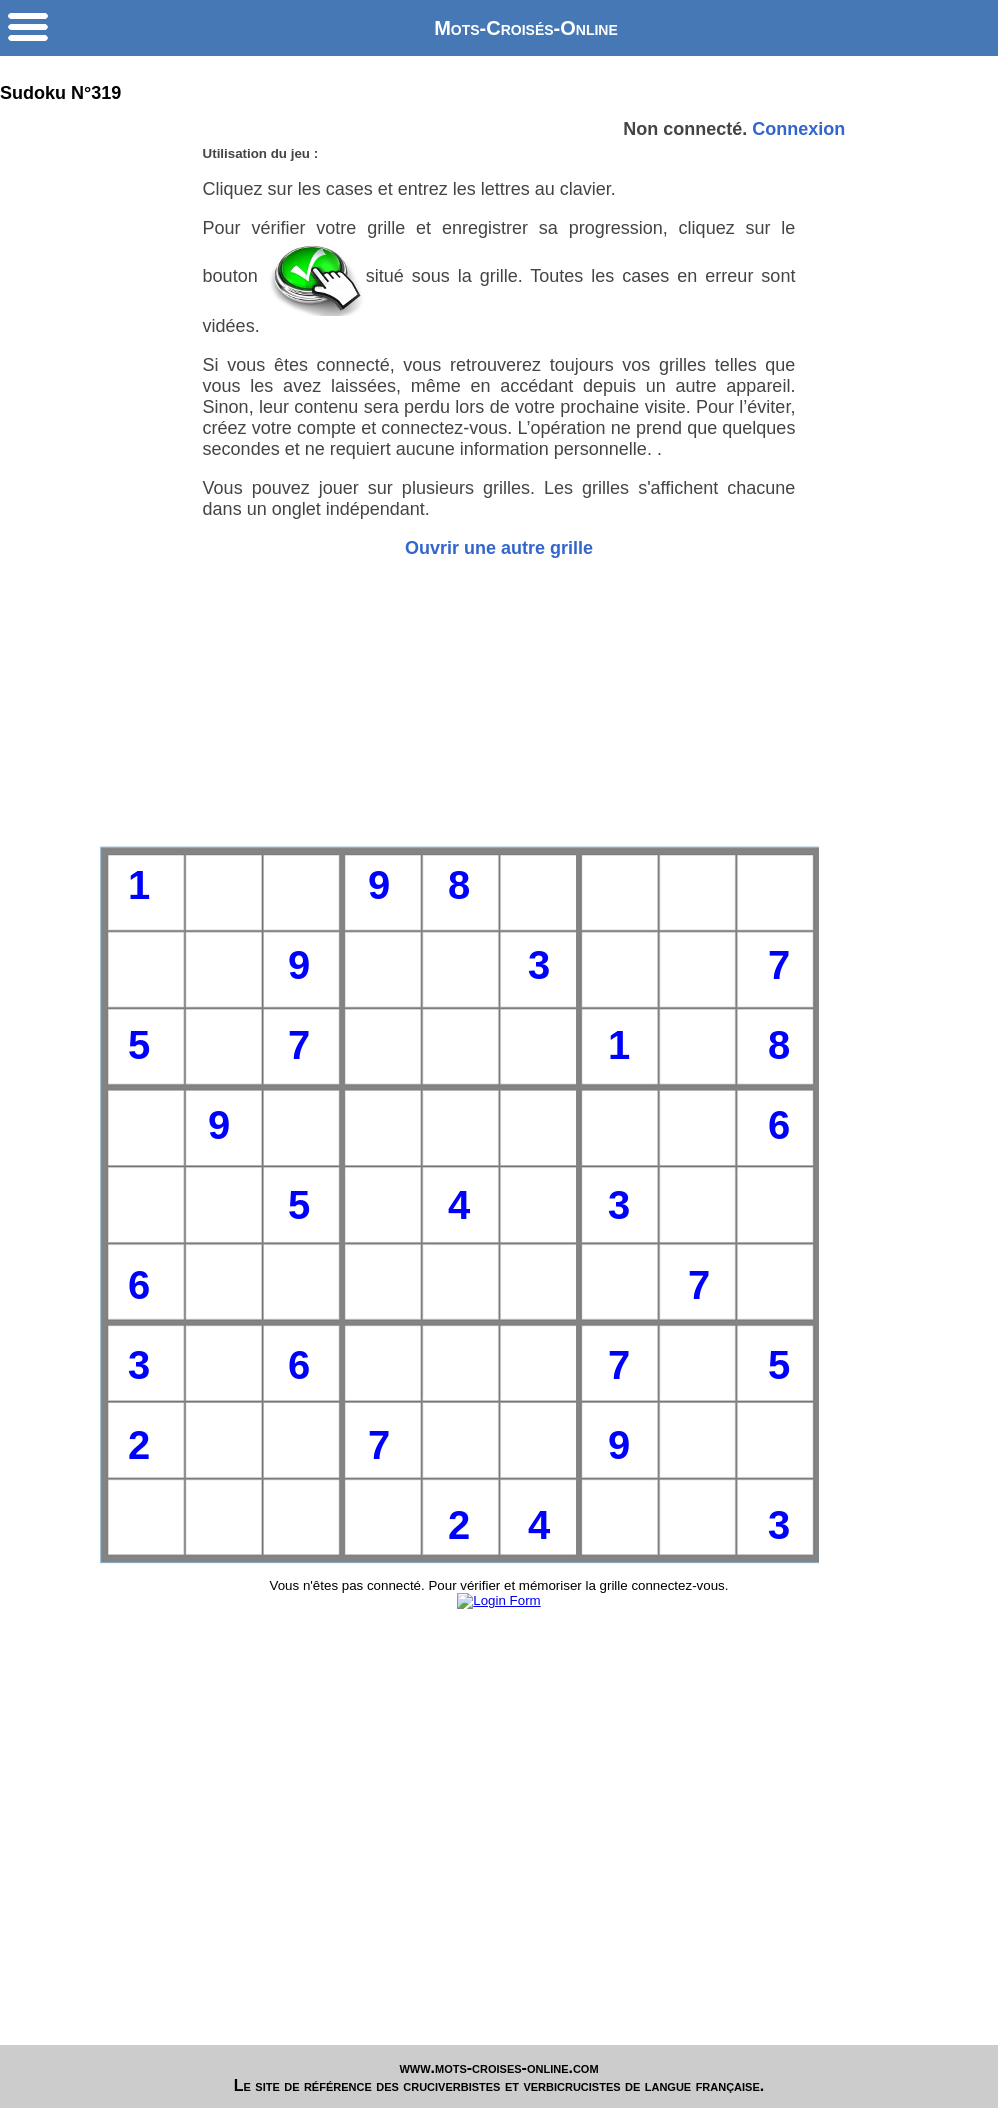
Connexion (798, 129)
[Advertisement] (499, 702)
